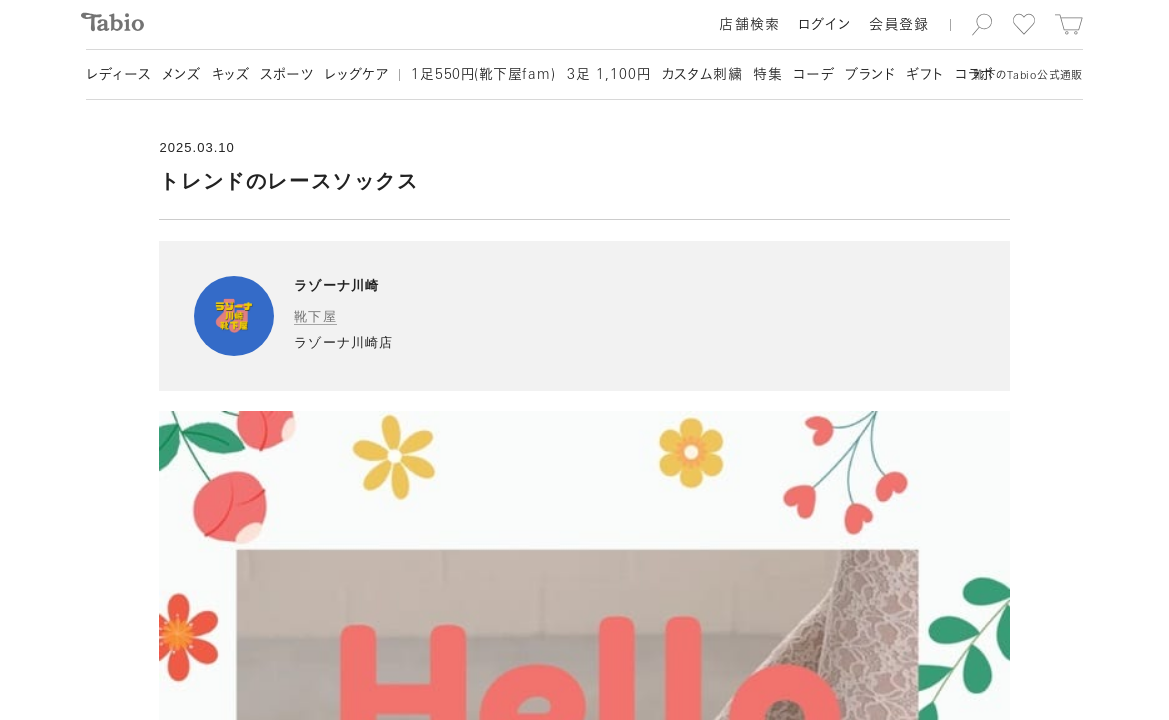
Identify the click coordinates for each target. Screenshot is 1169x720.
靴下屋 (315, 316)
